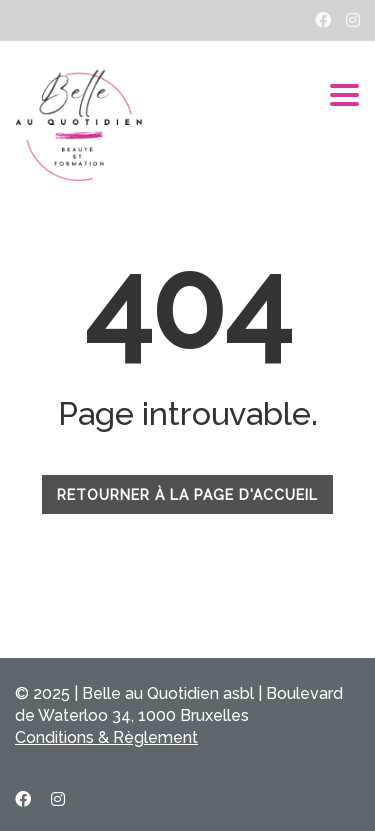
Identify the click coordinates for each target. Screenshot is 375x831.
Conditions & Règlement (106, 737)
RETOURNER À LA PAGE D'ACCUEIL (187, 495)
